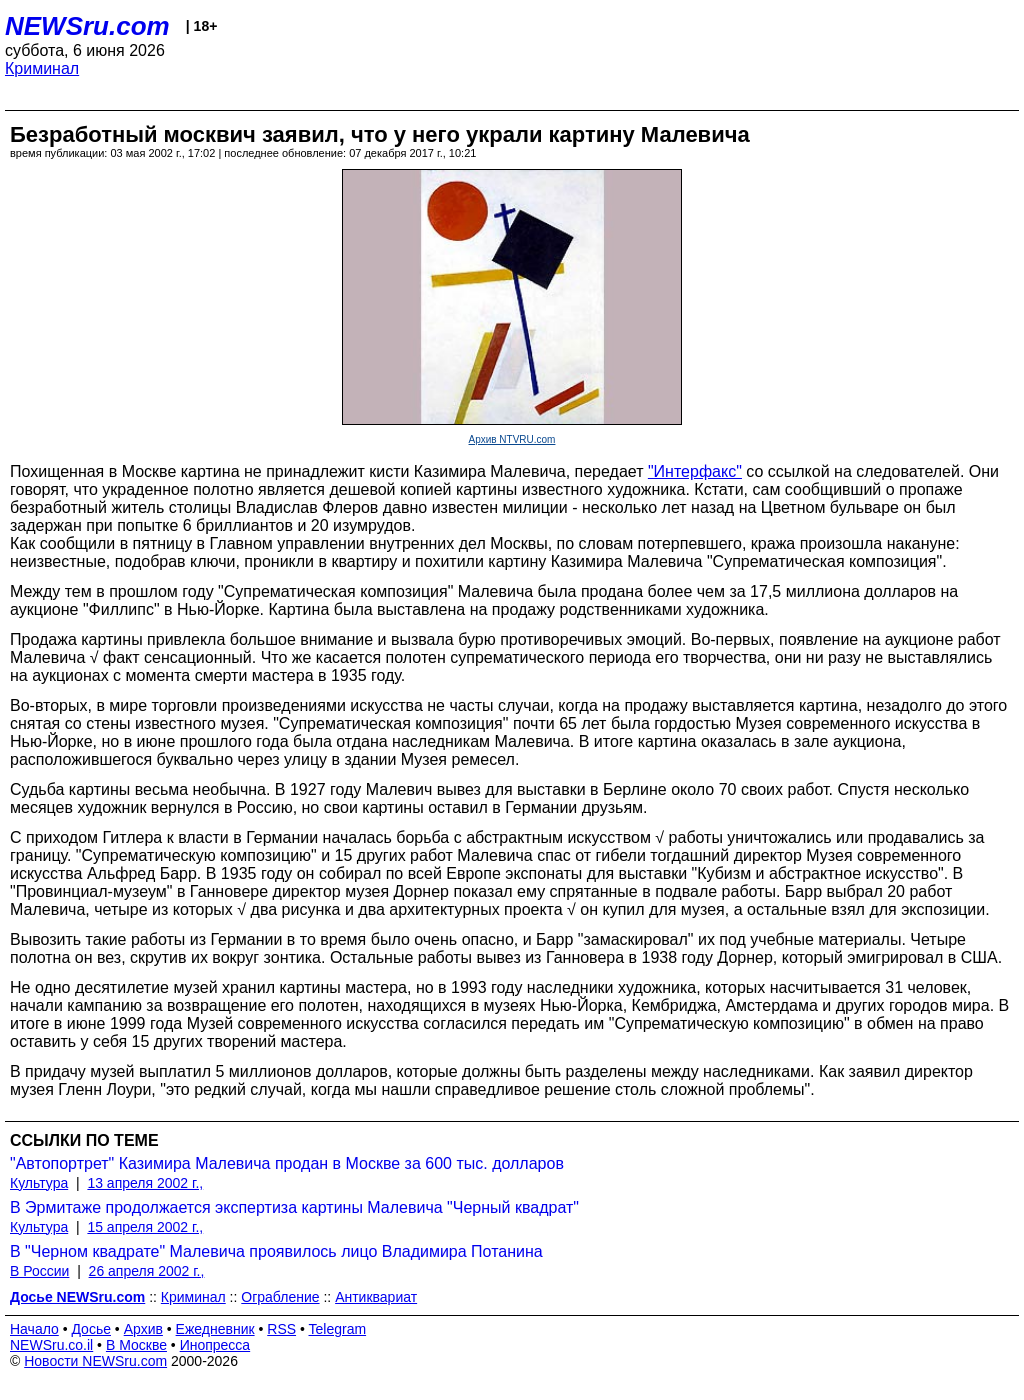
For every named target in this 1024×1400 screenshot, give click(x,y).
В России (39, 1271)
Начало (34, 1329)
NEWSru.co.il (51, 1345)
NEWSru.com (87, 26)
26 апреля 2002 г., (147, 1271)
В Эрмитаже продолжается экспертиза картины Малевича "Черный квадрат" (294, 1207)
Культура (39, 1183)
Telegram (338, 1329)
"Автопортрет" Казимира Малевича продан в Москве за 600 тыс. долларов (287, 1163)
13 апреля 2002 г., (145, 1183)
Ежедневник (215, 1329)
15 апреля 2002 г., (145, 1227)
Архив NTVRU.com (512, 439)
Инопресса (215, 1345)
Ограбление (280, 1297)
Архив (143, 1329)
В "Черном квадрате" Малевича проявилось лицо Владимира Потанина (276, 1251)
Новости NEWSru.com (95, 1361)
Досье (91, 1329)
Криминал (42, 68)
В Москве (136, 1345)
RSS (281, 1329)
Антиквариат (376, 1297)
